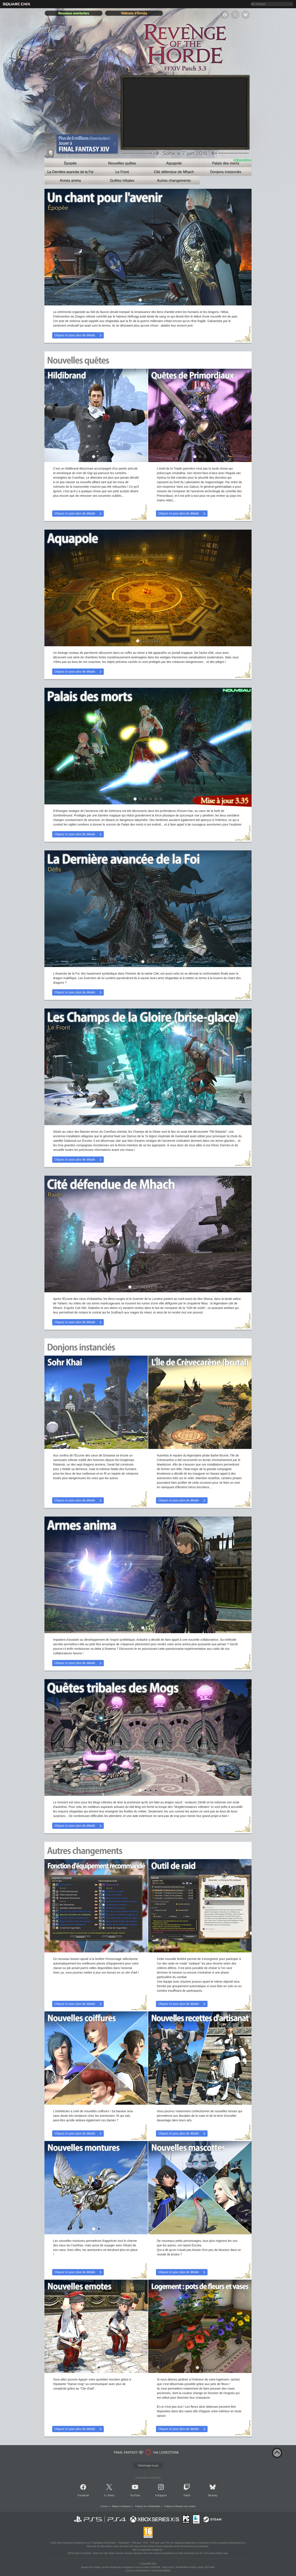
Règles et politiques (121, 2506)
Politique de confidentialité (147, 2506)
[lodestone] (147, 2452)
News (111, 2495)
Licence (104, 2506)
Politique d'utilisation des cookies (180, 2506)
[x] (235, 14)
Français (260, 4)
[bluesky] (245, 14)
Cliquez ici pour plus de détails (74, 335)
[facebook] (224, 14)
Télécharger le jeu (148, 2465)
